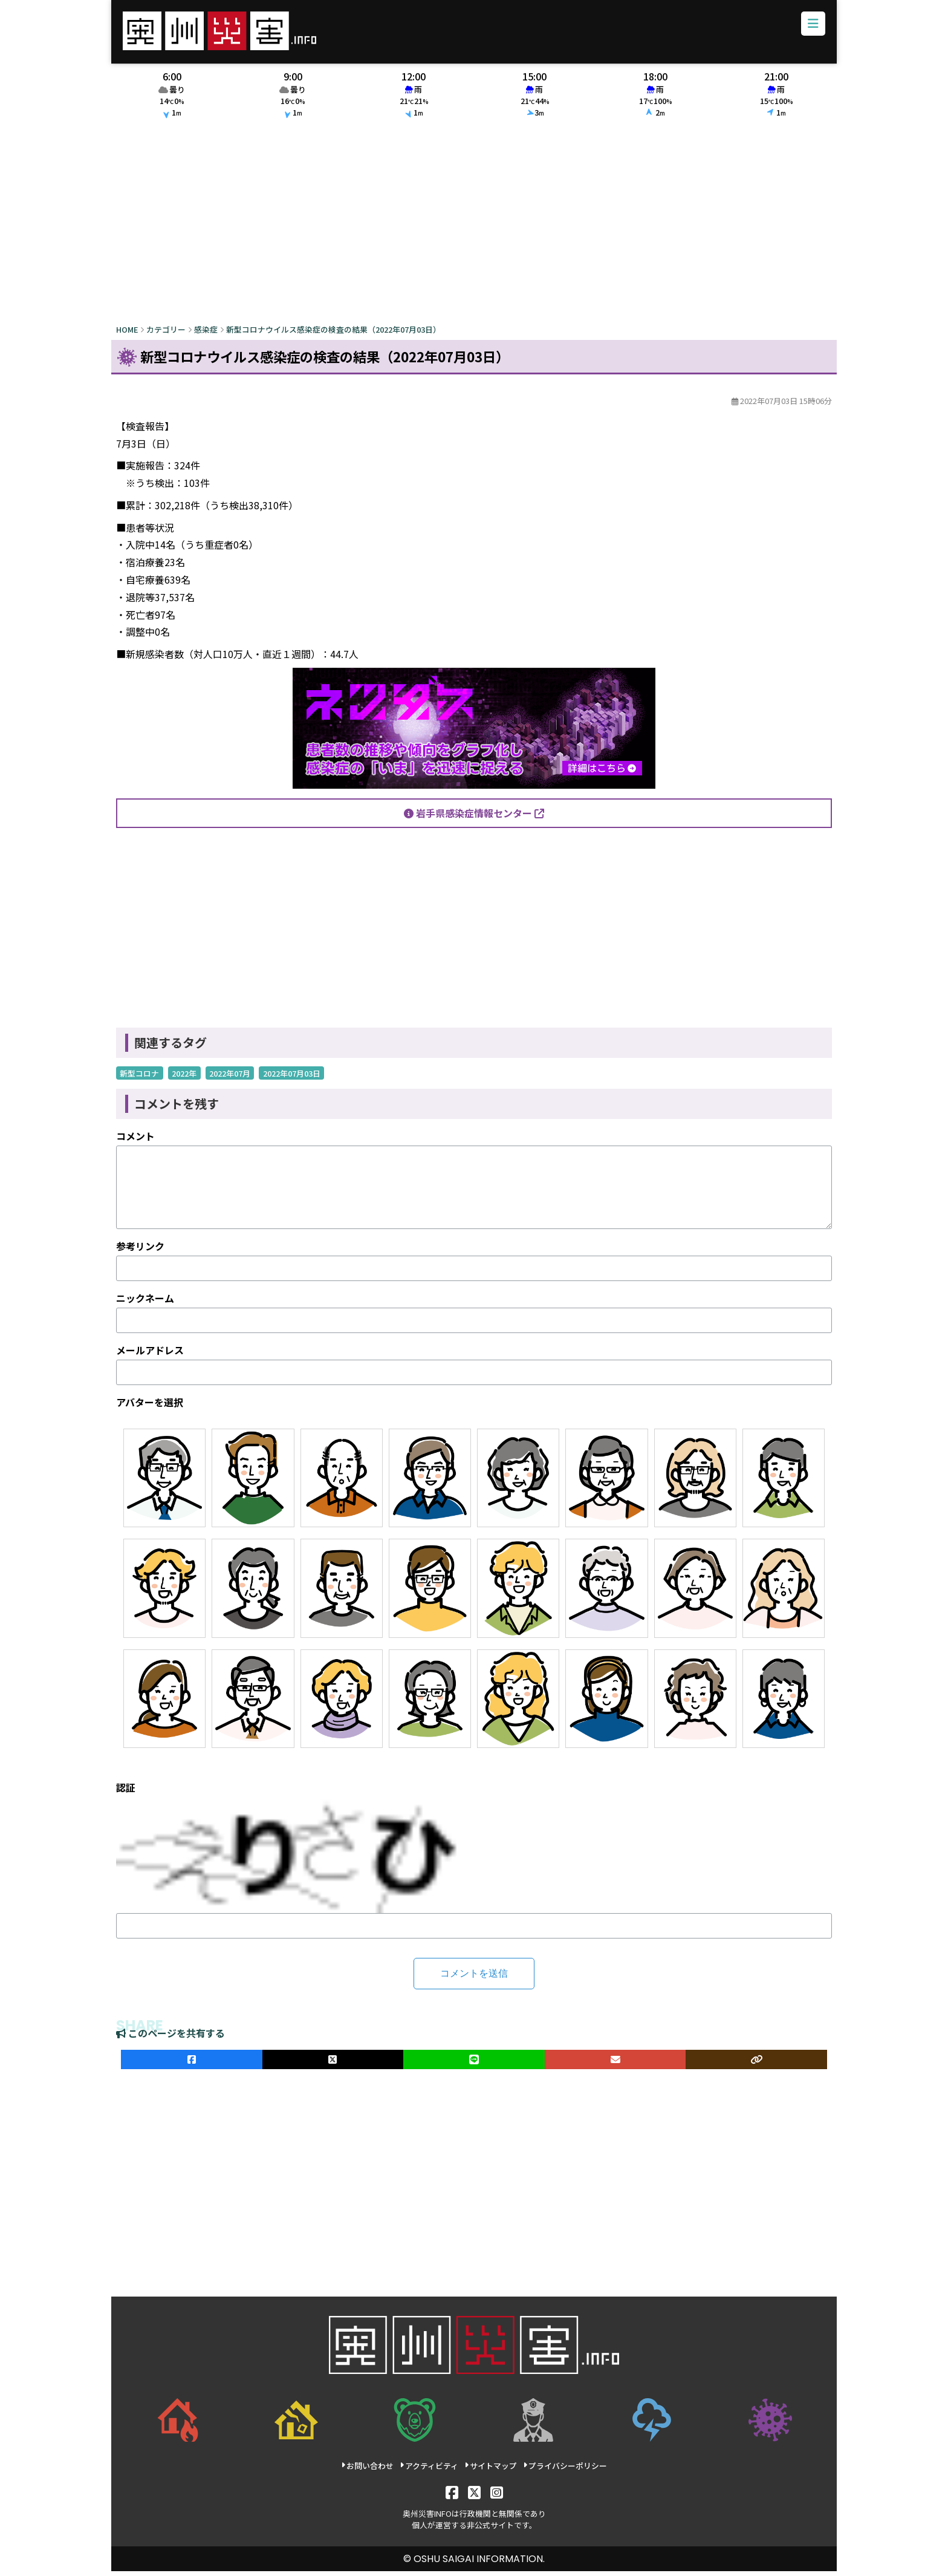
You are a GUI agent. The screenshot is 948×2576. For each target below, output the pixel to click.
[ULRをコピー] (756, 2064)
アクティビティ (429, 2470)
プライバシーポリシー (565, 2470)
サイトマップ (490, 2470)
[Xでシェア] (333, 2064)
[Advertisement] (474, 228)
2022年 (184, 1078)
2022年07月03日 (291, 1078)
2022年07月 (229, 1078)
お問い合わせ (367, 2470)
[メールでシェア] (615, 2064)
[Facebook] (452, 2496)
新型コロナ (139, 1078)
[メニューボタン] (810, 27)
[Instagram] (496, 2496)
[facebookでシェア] (191, 2064)
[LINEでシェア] (474, 2064)
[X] (474, 2496)
